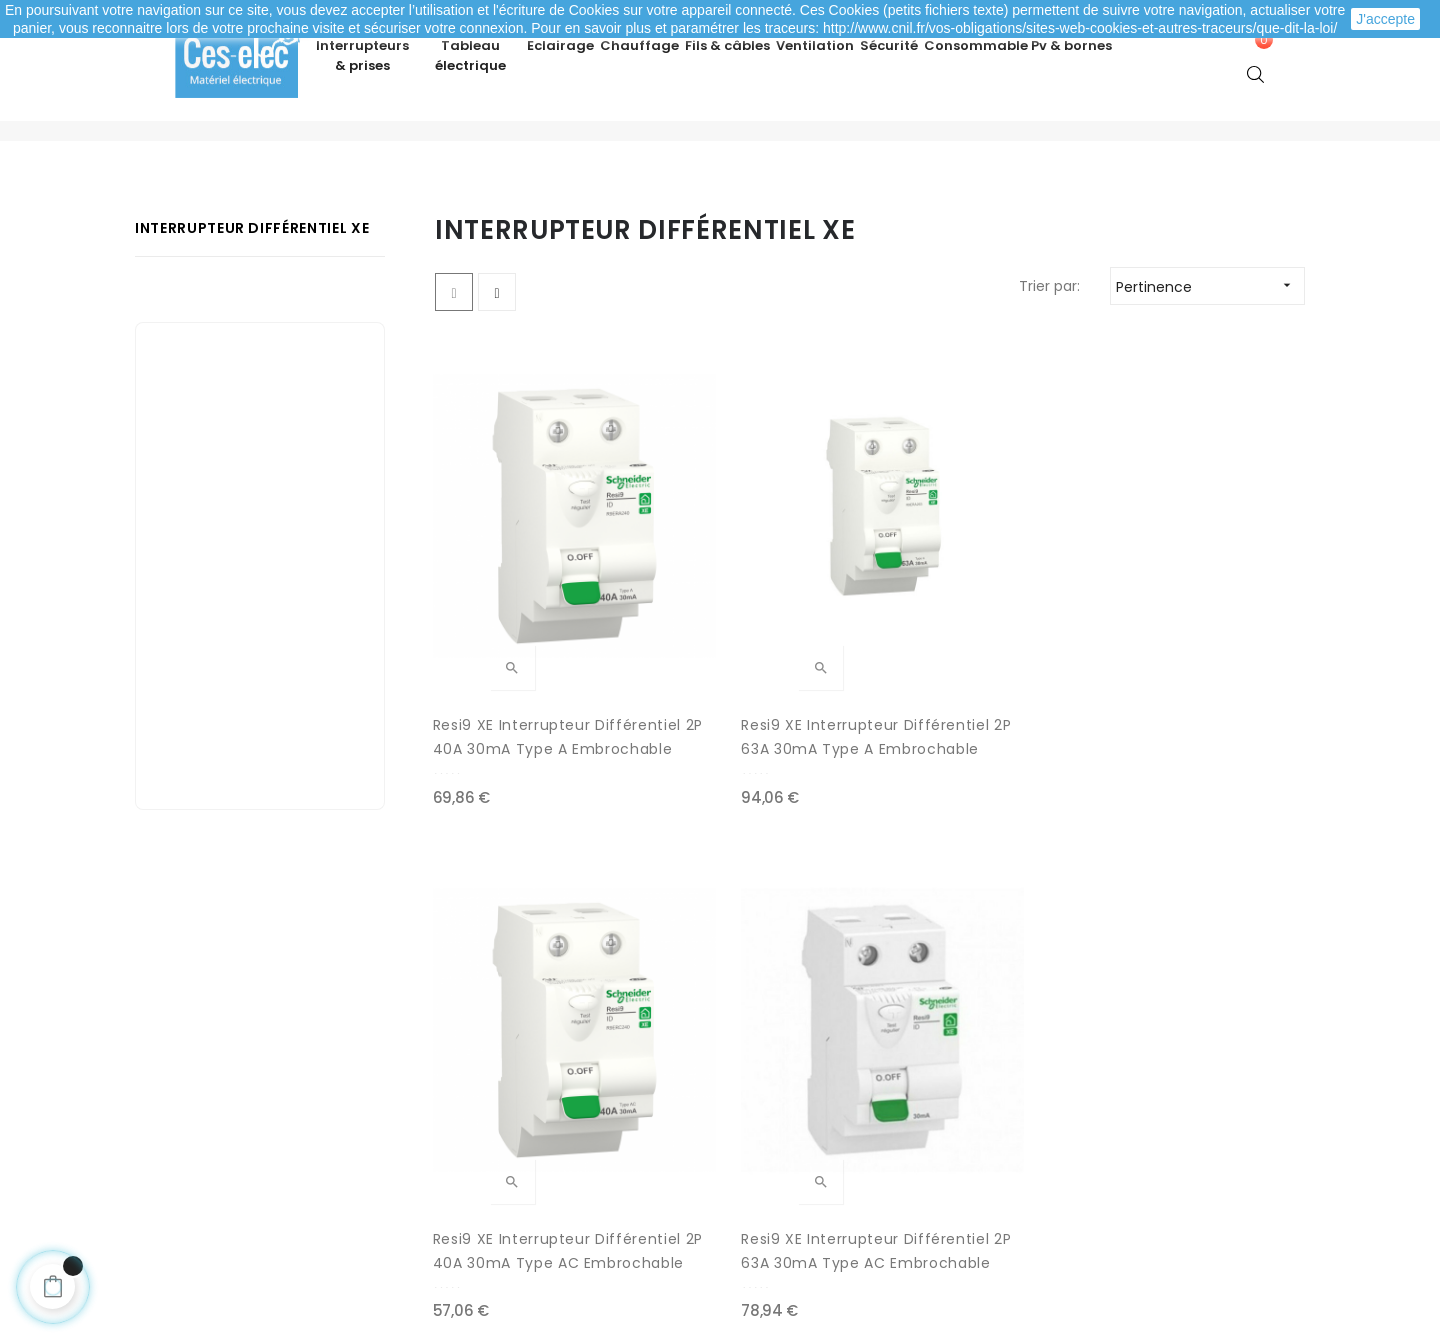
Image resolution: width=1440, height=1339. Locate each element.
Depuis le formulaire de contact (1131, 1138)
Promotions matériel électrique (844, 1148)
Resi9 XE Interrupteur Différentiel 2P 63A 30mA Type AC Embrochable (1204, 686)
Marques (765, 1188)
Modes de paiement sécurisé (551, 1068)
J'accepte (1385, 19)
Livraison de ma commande (548, 1108)
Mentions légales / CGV (531, 1148)
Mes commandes (226, 1068)
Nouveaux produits (800, 1108)
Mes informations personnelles (272, 1148)
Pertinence (1210, 344)
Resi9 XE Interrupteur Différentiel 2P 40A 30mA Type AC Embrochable (980, 686)
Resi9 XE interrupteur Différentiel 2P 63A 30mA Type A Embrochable (754, 686)
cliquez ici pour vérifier (904, 1222)
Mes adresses (212, 1108)
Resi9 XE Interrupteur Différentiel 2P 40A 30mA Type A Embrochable (530, 686)
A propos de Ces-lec (1091, 1178)
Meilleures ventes (795, 1068)
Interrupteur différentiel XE (252, 286)
